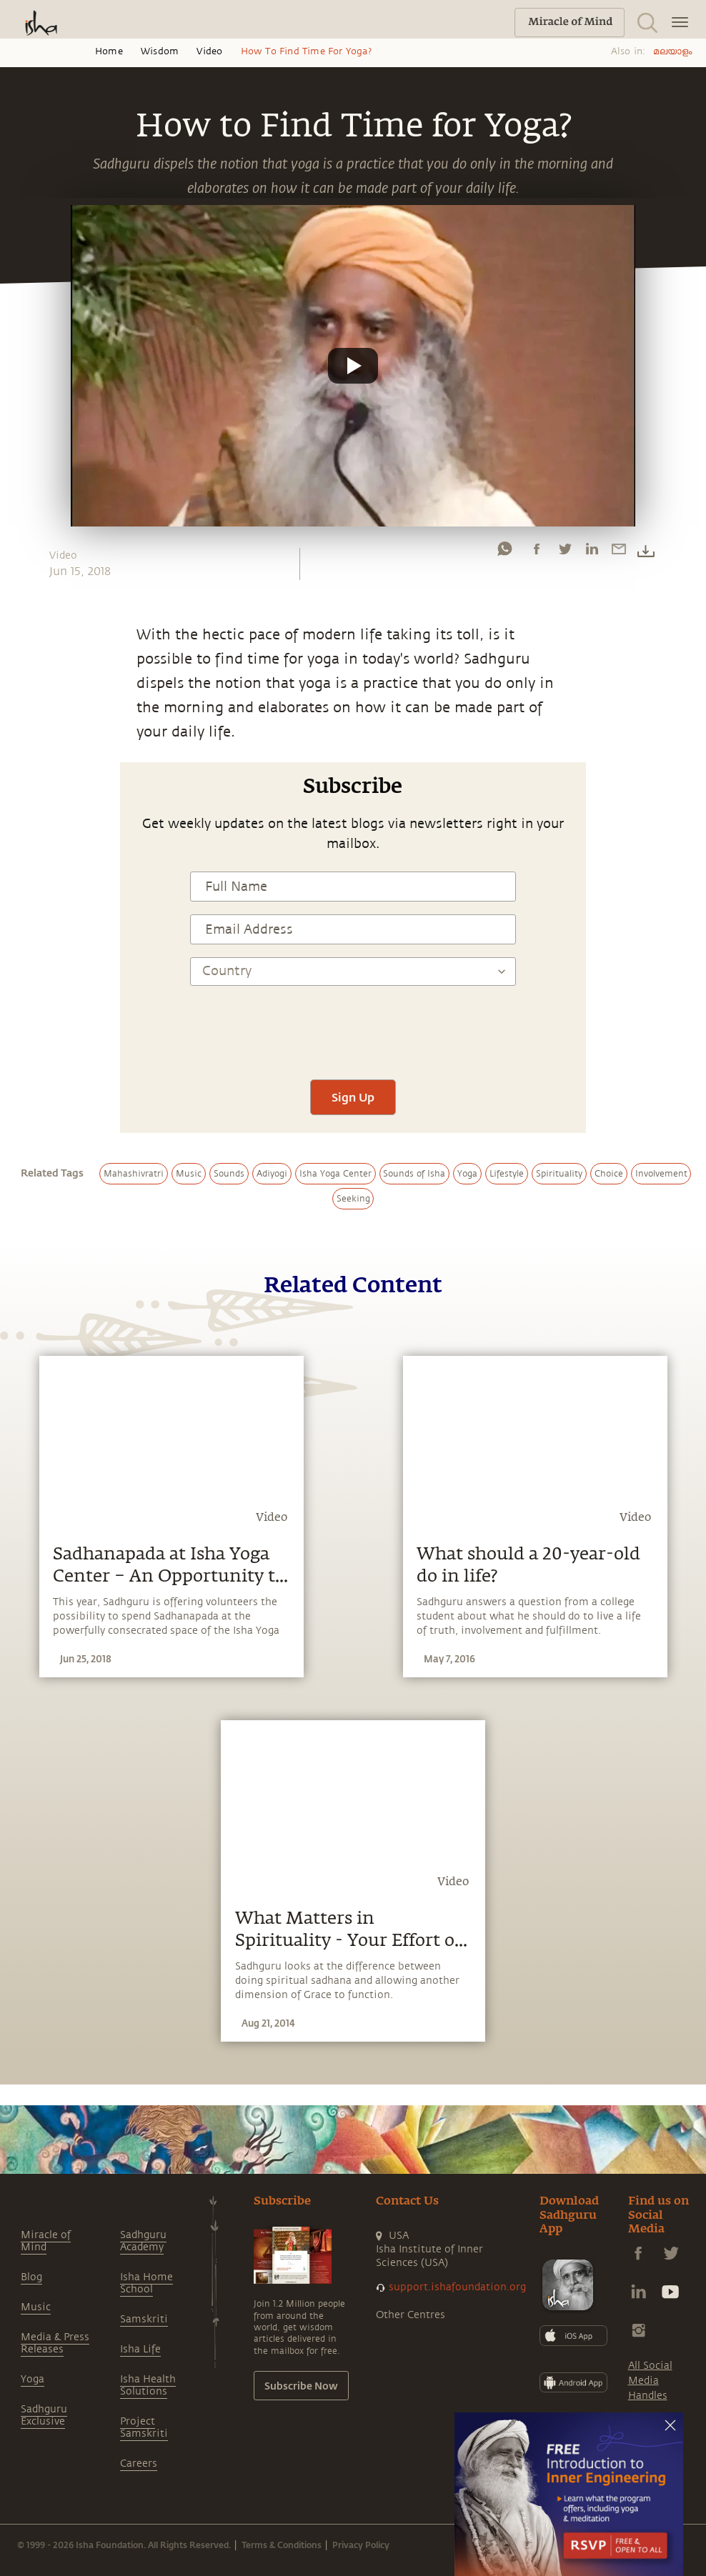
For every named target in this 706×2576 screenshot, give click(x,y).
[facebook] (536, 552)
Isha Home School (146, 2283)
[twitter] (565, 552)
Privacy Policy (360, 2544)
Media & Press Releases (55, 2343)
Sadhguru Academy (143, 2241)
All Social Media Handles (650, 2380)
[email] (619, 552)
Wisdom (160, 51)
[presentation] (353, 1024)
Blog (31, 2277)
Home (109, 51)
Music (36, 2307)
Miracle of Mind (46, 2241)
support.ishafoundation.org (457, 2287)
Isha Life (140, 2349)
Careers (138, 2463)
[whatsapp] (504, 552)
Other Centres (410, 2315)
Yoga (32, 2379)
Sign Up (353, 1096)
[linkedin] (592, 552)
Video (209, 51)
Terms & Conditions (282, 2544)
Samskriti (144, 2319)
